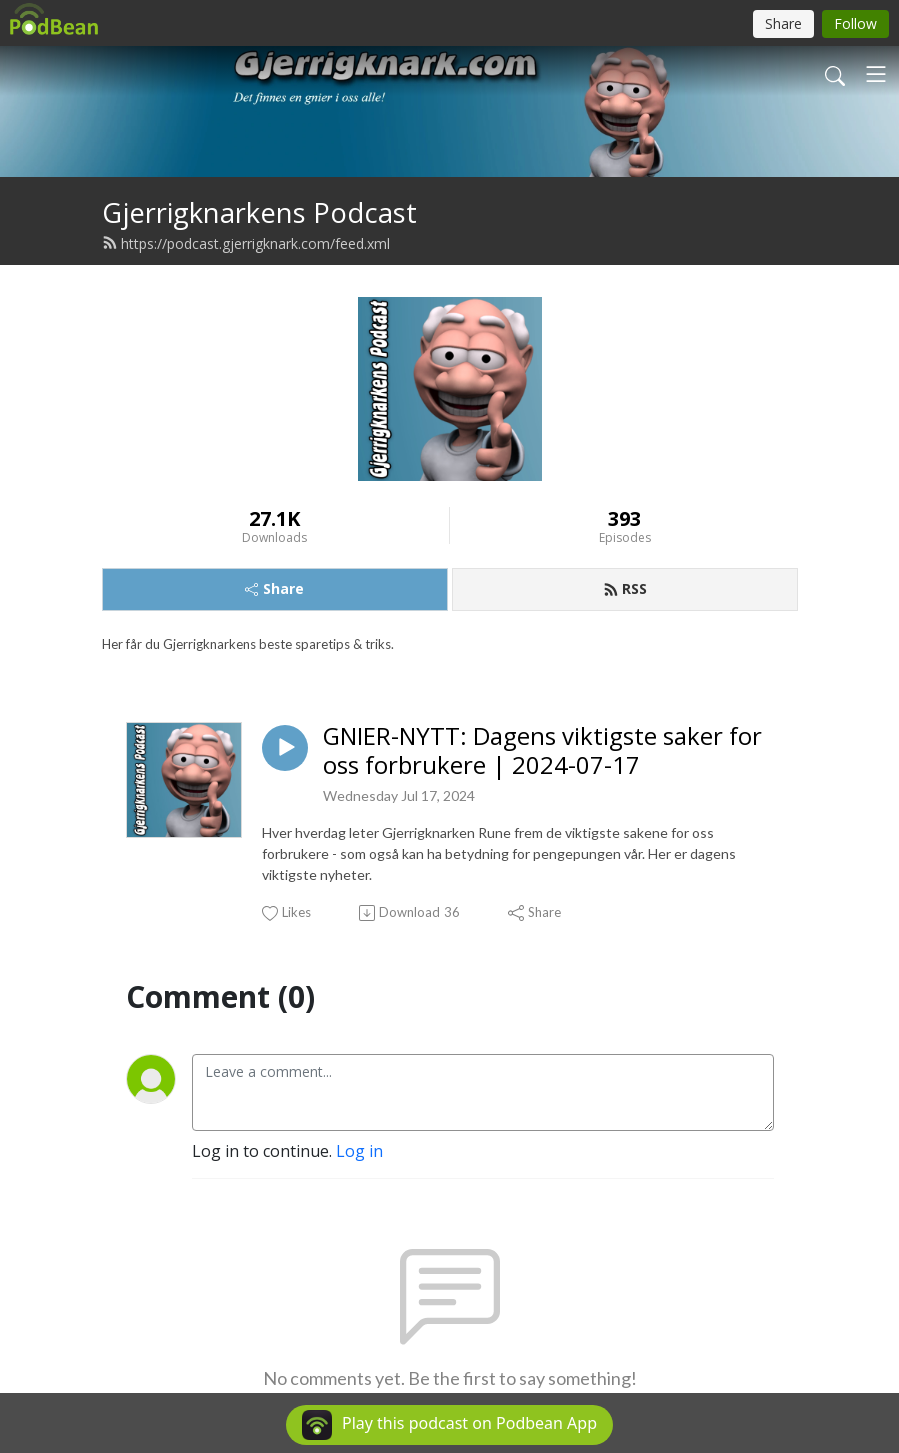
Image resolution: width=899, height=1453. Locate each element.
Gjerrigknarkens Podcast (259, 212)
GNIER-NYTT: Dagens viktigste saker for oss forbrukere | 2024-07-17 (542, 751)
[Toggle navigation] (876, 74)
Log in (359, 1151)
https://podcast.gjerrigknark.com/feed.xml (246, 243)
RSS (625, 588)
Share (274, 588)
